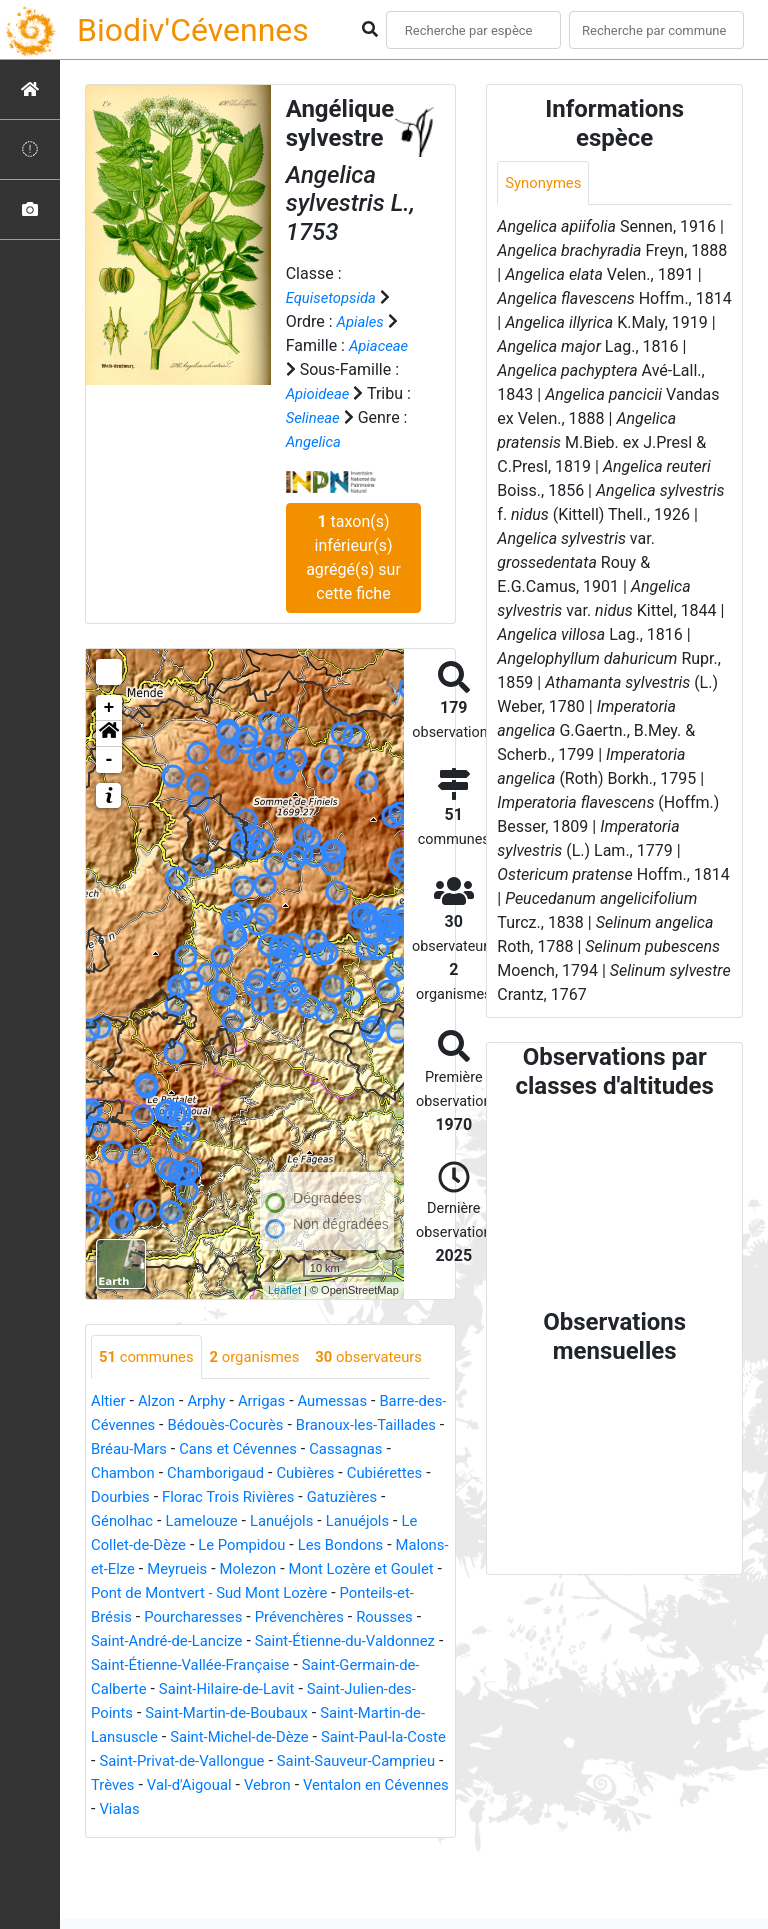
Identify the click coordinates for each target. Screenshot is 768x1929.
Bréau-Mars (208, 1495)
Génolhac (212, 1567)
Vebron (279, 1855)
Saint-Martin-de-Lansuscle (332, 1783)
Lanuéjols (383, 1567)
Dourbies (224, 1543)
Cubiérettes (140, 1543)
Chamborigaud (316, 1519)
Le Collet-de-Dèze (234, 1591)
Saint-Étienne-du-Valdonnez (188, 1711)
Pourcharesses (382, 1663)
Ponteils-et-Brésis (254, 1663)
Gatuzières (129, 1567)
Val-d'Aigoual (196, 1855)
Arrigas (272, 1447)
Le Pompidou (355, 1591)
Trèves (114, 1855)
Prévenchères (139, 1687)
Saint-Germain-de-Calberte (265, 1735)
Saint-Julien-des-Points (290, 1759)
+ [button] (109, 708)
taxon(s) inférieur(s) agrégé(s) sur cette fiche (353, 557)
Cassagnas (130, 1519)
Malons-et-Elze (219, 1615)
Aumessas (347, 1447)
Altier (109, 1447)
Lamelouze (298, 1567)
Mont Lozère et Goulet (169, 1639)
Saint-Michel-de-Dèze (166, 1807)
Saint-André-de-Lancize (355, 1687)
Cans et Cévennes (324, 1495)
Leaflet (284, 1290)
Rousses (230, 1687)
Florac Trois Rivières (340, 1543)
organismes (265, 1357)
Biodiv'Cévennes (193, 30)
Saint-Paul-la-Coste (320, 1807)
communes (150, 1357)
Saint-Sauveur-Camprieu (326, 1831)
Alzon (161, 1447)
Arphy (213, 1447)
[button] (109, 734)
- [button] (109, 760)
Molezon (391, 1615)
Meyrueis (316, 1615)
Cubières (412, 1519)
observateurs (156, 1402)
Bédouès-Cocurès (265, 1471)
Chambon (216, 1519)
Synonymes (546, 183)
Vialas (195, 1879)
